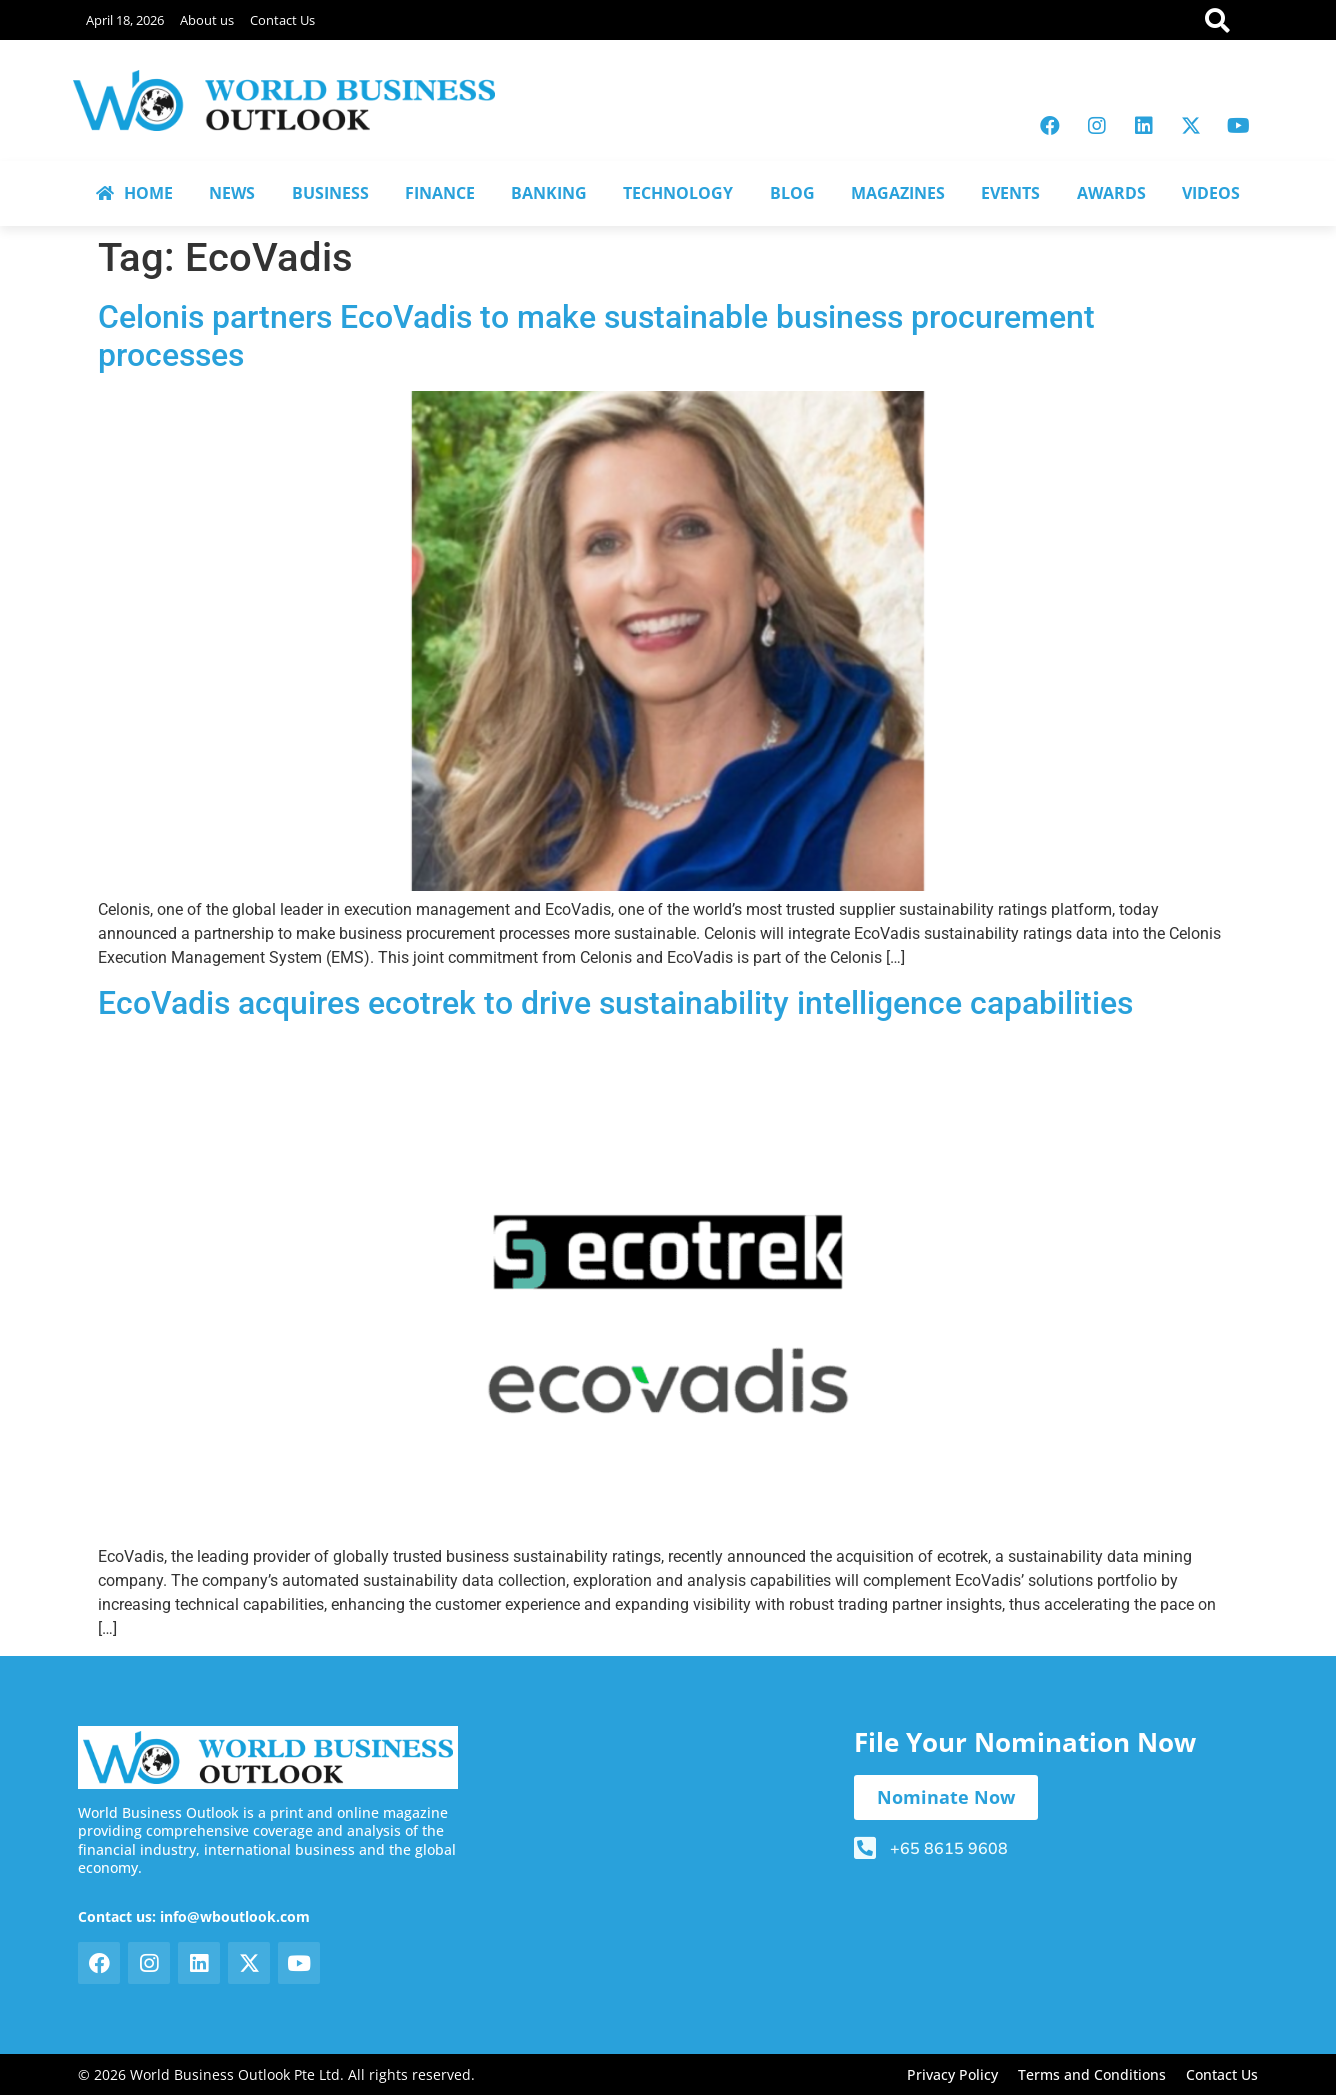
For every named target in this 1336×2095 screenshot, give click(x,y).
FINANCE (440, 193)
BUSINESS (330, 193)
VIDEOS (1211, 193)
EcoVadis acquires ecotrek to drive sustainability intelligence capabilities (615, 1003)
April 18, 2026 (125, 20)
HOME (134, 193)
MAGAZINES (898, 193)
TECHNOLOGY (678, 193)
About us (207, 20)
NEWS (232, 193)
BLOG (792, 193)
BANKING (549, 193)
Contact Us (282, 20)
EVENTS (1010, 193)
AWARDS (1111, 193)
